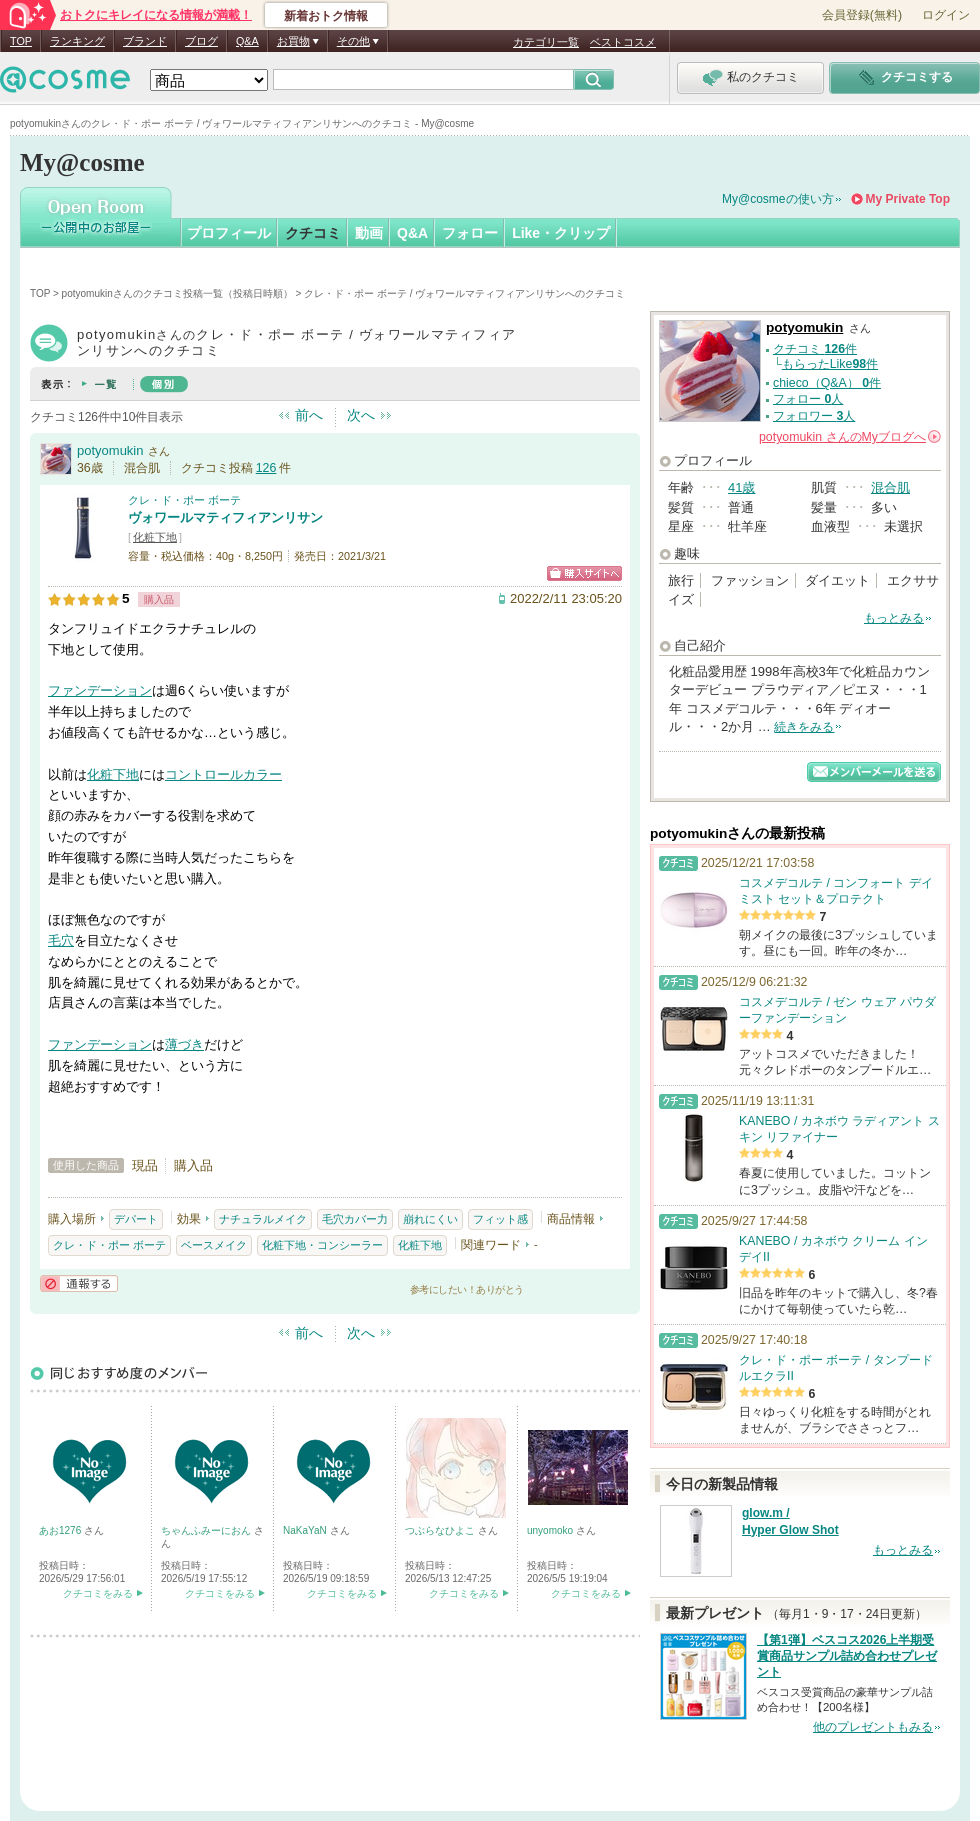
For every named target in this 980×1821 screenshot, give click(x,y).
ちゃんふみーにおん (207, 1530)
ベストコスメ (623, 42)
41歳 (741, 487)
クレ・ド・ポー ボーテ (184, 500)
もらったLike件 (830, 364)
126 (266, 468)
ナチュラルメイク (263, 1219)
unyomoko (551, 1530)
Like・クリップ (561, 233)
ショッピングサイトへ (584, 573)
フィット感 (500, 1219)
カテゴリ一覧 (546, 42)
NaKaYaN (306, 1530)
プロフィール (229, 233)
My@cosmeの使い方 (778, 199)
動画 (369, 233)
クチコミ (313, 233)
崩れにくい (430, 1219)
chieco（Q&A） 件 (827, 383)
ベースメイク (214, 1245)
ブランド (145, 41)
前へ (309, 415)
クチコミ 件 (815, 349)
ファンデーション (100, 690)
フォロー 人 (808, 399)
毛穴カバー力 (355, 1219)
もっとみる (894, 618)
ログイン (946, 15)
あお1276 (61, 1530)
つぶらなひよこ (441, 1530)
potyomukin (110, 450)
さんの (850, 437)
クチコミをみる (98, 1593)
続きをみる (804, 727)
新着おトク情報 (326, 16)
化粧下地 (155, 537)
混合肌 (890, 487)
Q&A (247, 41)
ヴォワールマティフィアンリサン (225, 517)
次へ (361, 415)
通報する (79, 1283)
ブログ (201, 41)
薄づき (184, 1044)
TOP (21, 41)
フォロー (470, 233)
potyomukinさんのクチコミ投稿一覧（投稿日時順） (177, 293)
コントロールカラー (223, 774)
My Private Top (908, 199)
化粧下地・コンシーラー (322, 1245)
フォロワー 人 (814, 416)
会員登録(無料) (862, 15)
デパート (136, 1219)
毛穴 (61, 940)
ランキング (77, 41)
